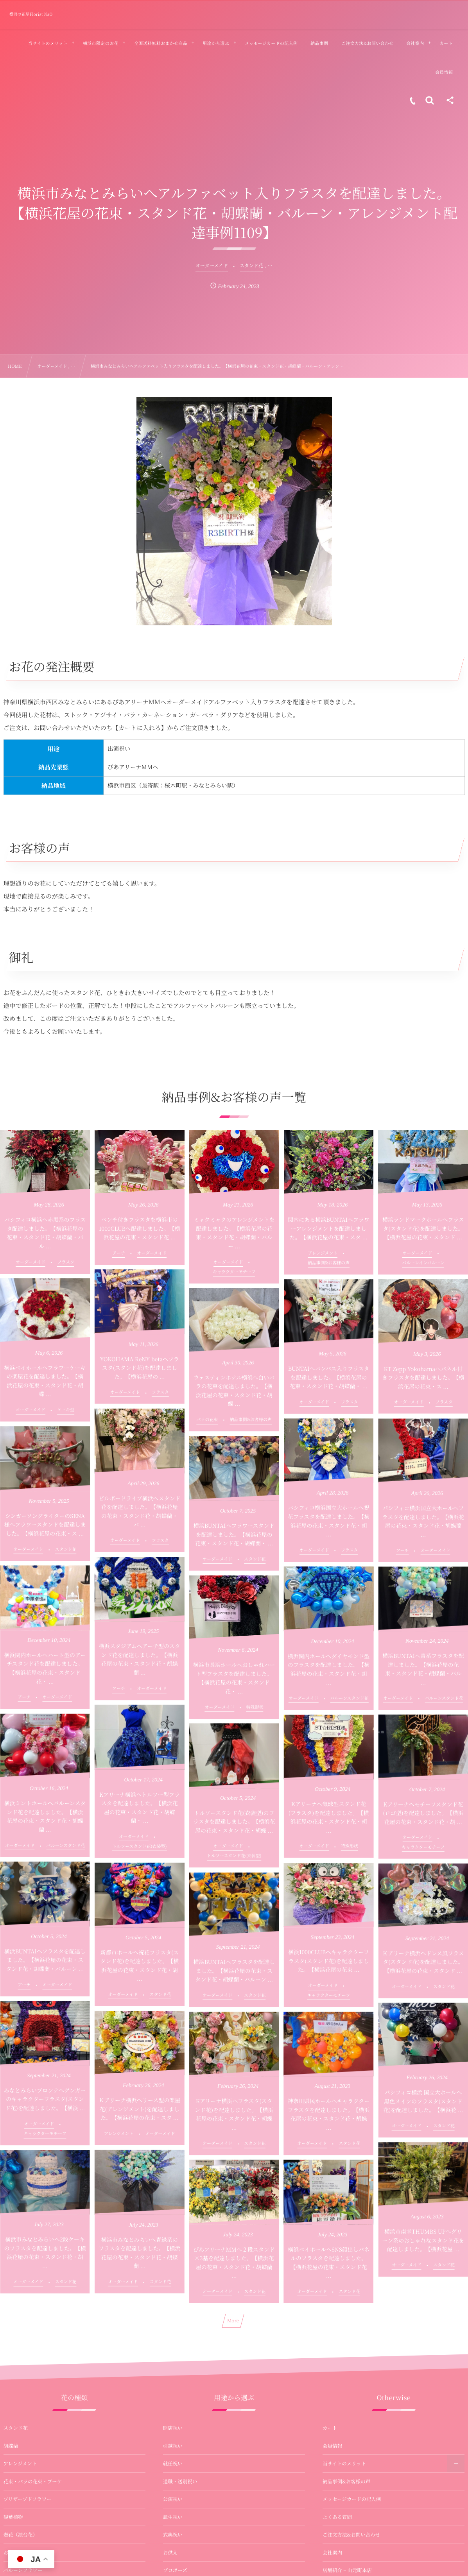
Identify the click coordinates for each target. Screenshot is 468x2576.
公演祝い (173, 2499)
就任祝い (173, 2463)
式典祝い (173, 2534)
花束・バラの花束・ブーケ (33, 2481)
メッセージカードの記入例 (352, 2499)
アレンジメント (20, 2463)
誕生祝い (173, 2517)
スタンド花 (16, 2427)
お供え (170, 2552)
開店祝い (173, 2427)
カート (330, 2427)
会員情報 (332, 2445)
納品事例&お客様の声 (346, 2481)
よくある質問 (337, 2517)
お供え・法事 (18, 2552)
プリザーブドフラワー (28, 2499)
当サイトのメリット (344, 2463)
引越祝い (173, 2445)
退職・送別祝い (180, 2481)
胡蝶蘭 (11, 2445)
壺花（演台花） (21, 2534)
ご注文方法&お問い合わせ (351, 2534)
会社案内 (332, 2552)
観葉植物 (13, 2517)
